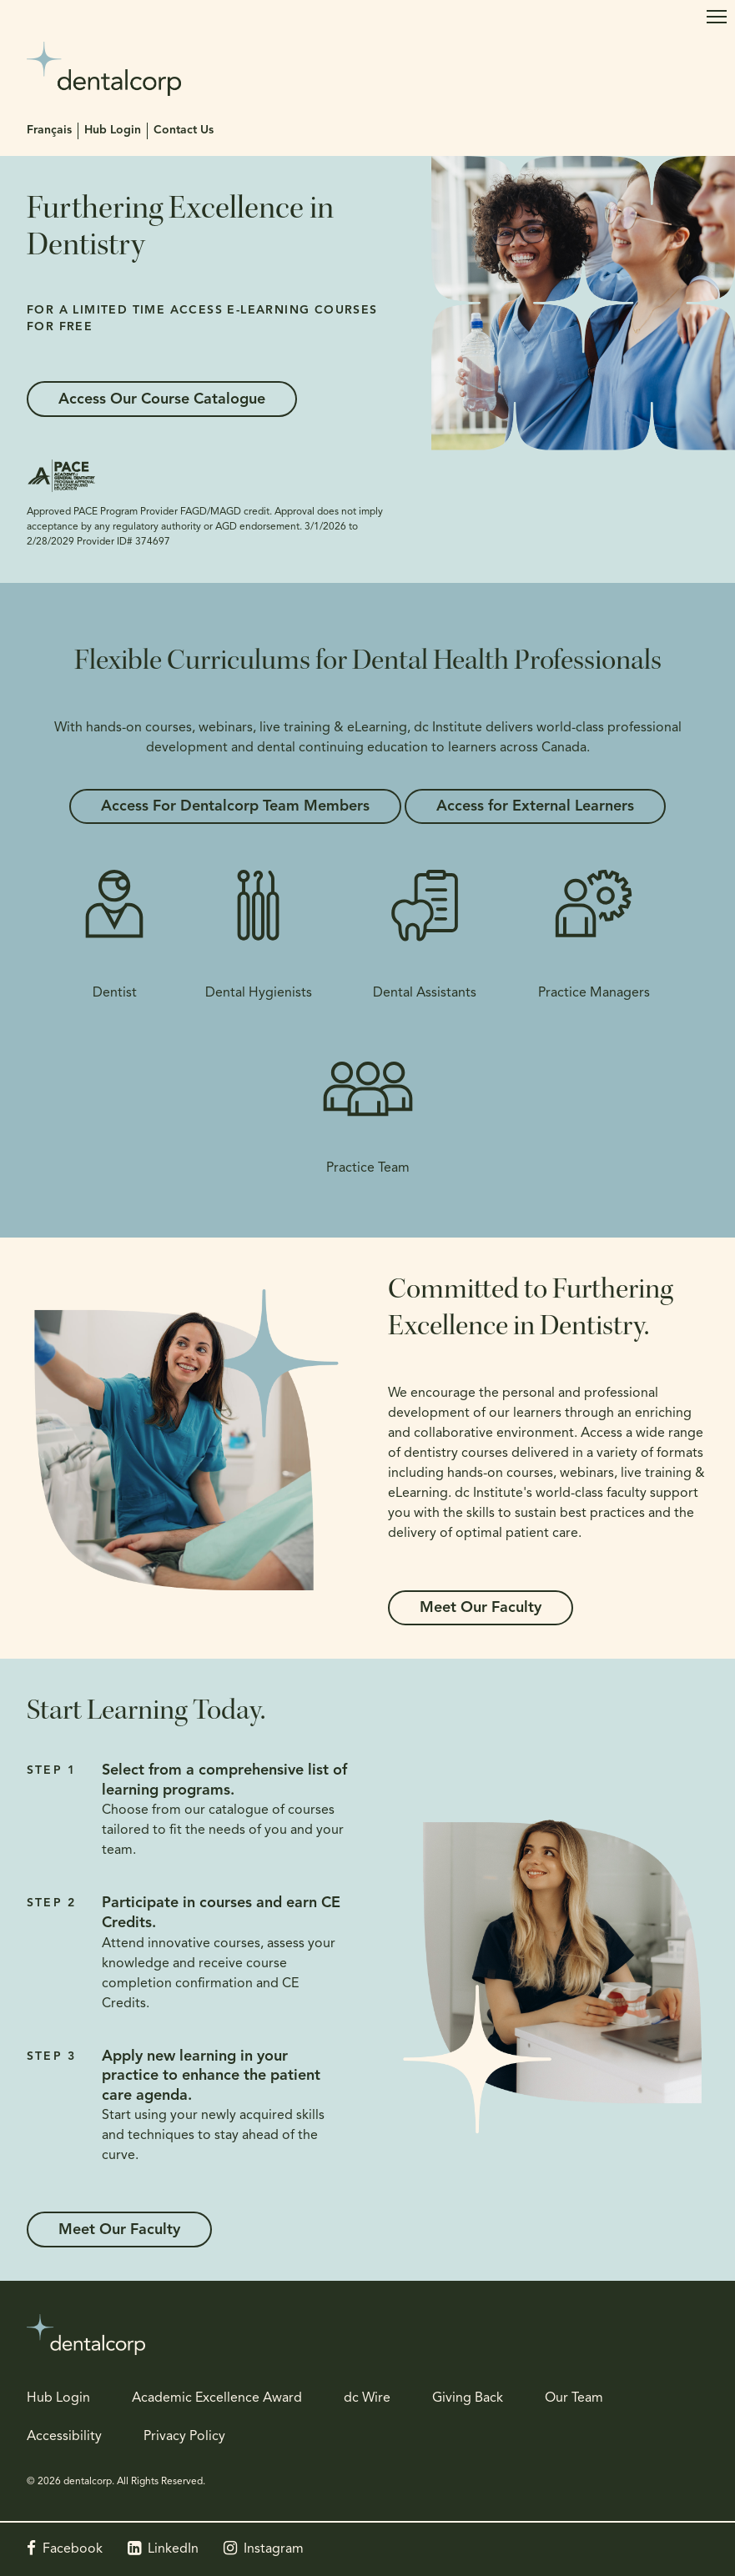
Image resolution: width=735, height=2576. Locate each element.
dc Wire (367, 2398)
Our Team (574, 2398)
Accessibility (64, 2436)
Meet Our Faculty (482, 1608)
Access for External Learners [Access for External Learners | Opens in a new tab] (537, 807)
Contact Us (184, 130)
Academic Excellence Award (217, 2398)
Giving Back (467, 2398)
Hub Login (112, 130)
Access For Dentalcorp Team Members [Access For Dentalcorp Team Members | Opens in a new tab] (233, 807)
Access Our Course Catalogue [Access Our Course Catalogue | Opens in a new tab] (163, 400)
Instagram (274, 2549)
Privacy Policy (184, 2436)
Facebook (73, 2549)
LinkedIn (173, 2549)
